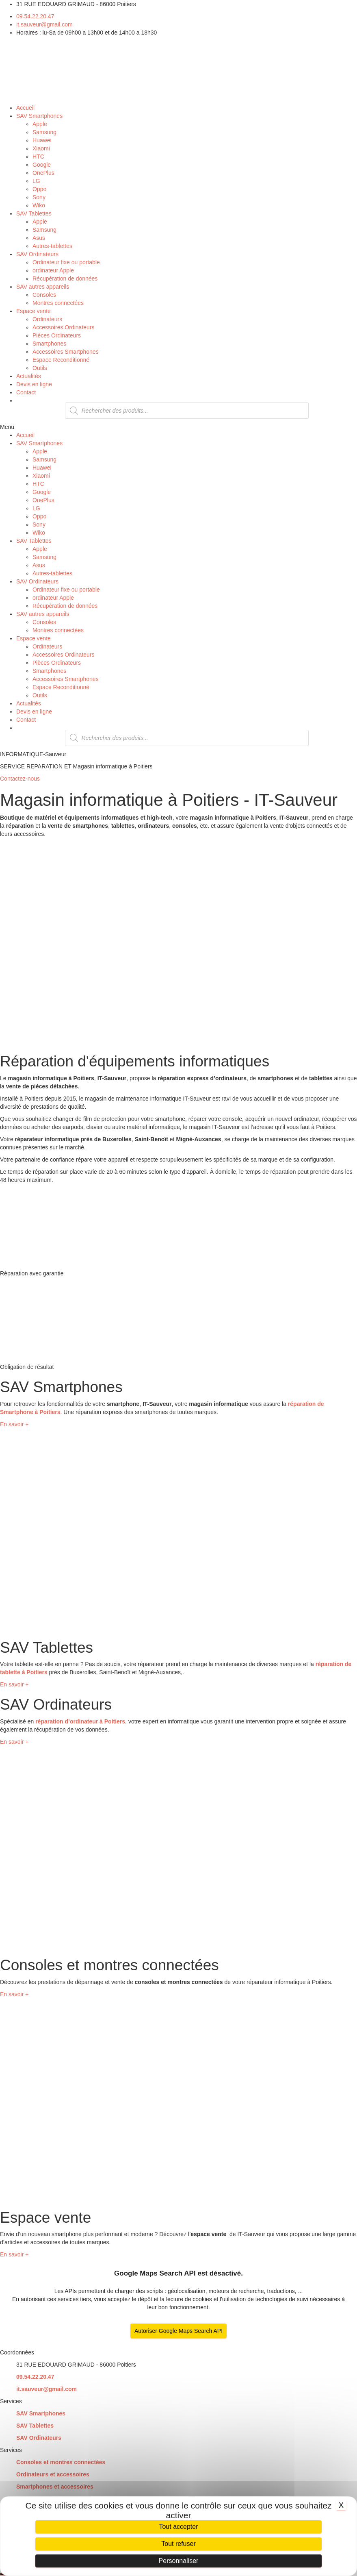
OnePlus (43, 173)
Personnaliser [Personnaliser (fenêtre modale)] (179, 2560)
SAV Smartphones (39, 116)
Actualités (28, 376)
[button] (178, 427)
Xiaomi (41, 148)
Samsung (44, 132)
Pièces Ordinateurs (56, 335)
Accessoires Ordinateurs (63, 327)
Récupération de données (64, 278)
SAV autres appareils (42, 286)
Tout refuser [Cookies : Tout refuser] (178, 2543)
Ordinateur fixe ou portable (66, 262)
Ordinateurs (47, 319)
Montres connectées (58, 303)
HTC (38, 156)
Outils (39, 368)
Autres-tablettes (52, 246)
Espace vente (33, 311)
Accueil (25, 107)
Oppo (39, 189)
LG (36, 181)
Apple (39, 124)
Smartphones (49, 343)
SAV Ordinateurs (37, 254)
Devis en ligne (34, 384)
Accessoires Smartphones (65, 351)
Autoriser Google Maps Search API (178, 2331)
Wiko (38, 205)
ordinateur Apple (53, 270)
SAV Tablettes (34, 213)
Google (41, 164)
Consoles (44, 295)
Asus (38, 238)
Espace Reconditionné (60, 360)
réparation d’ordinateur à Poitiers (80, 1721)
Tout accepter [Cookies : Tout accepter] (178, 2526)
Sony (38, 197)
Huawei (42, 140)
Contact (26, 392)
